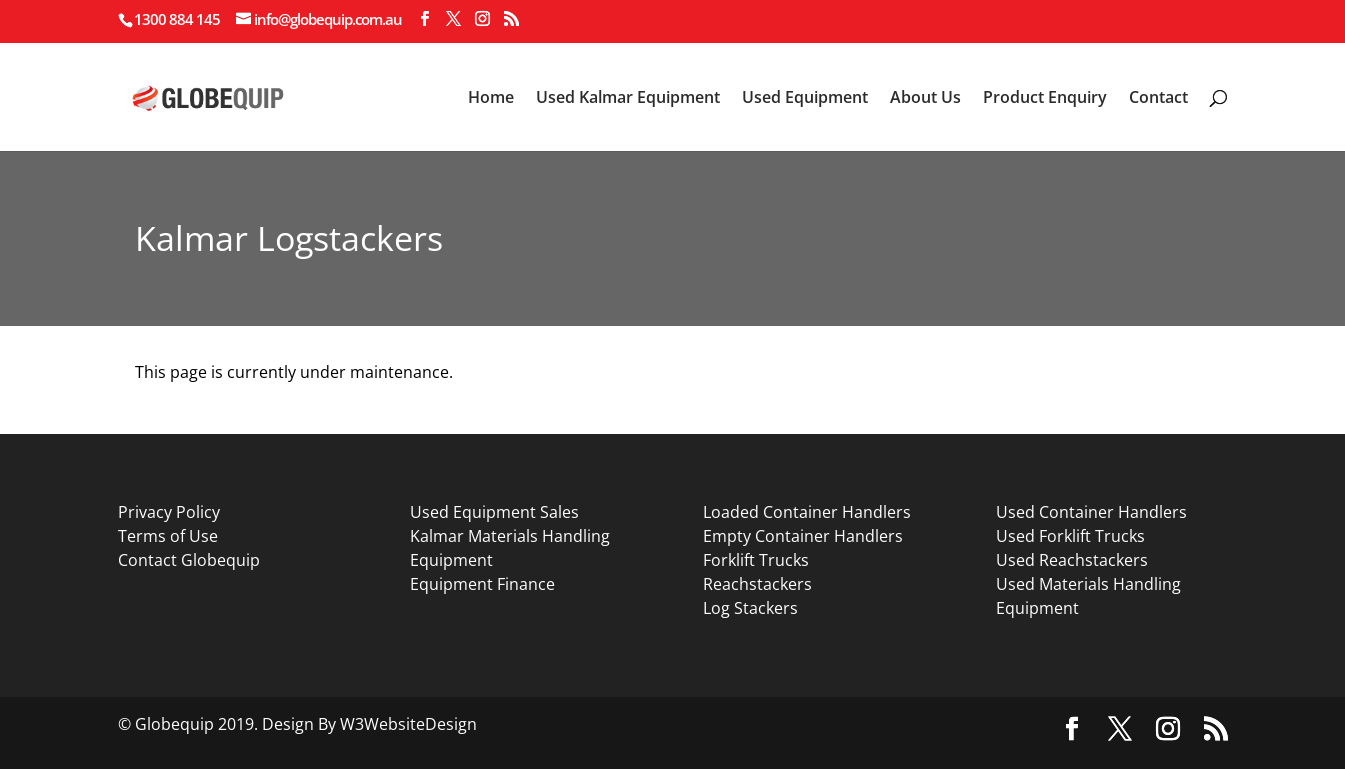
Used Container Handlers (1091, 512)
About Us (925, 99)
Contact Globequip (189, 560)
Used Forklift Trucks (1070, 536)
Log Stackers (750, 608)
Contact (1158, 99)
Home (491, 99)
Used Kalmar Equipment (628, 99)
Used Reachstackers (1072, 560)
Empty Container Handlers (803, 536)
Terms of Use (168, 536)
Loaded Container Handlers (807, 512)
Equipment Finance (482, 584)
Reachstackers (757, 584)
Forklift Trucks (756, 560)
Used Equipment (805, 99)
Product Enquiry (1045, 99)
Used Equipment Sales (494, 512)
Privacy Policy (169, 512)
